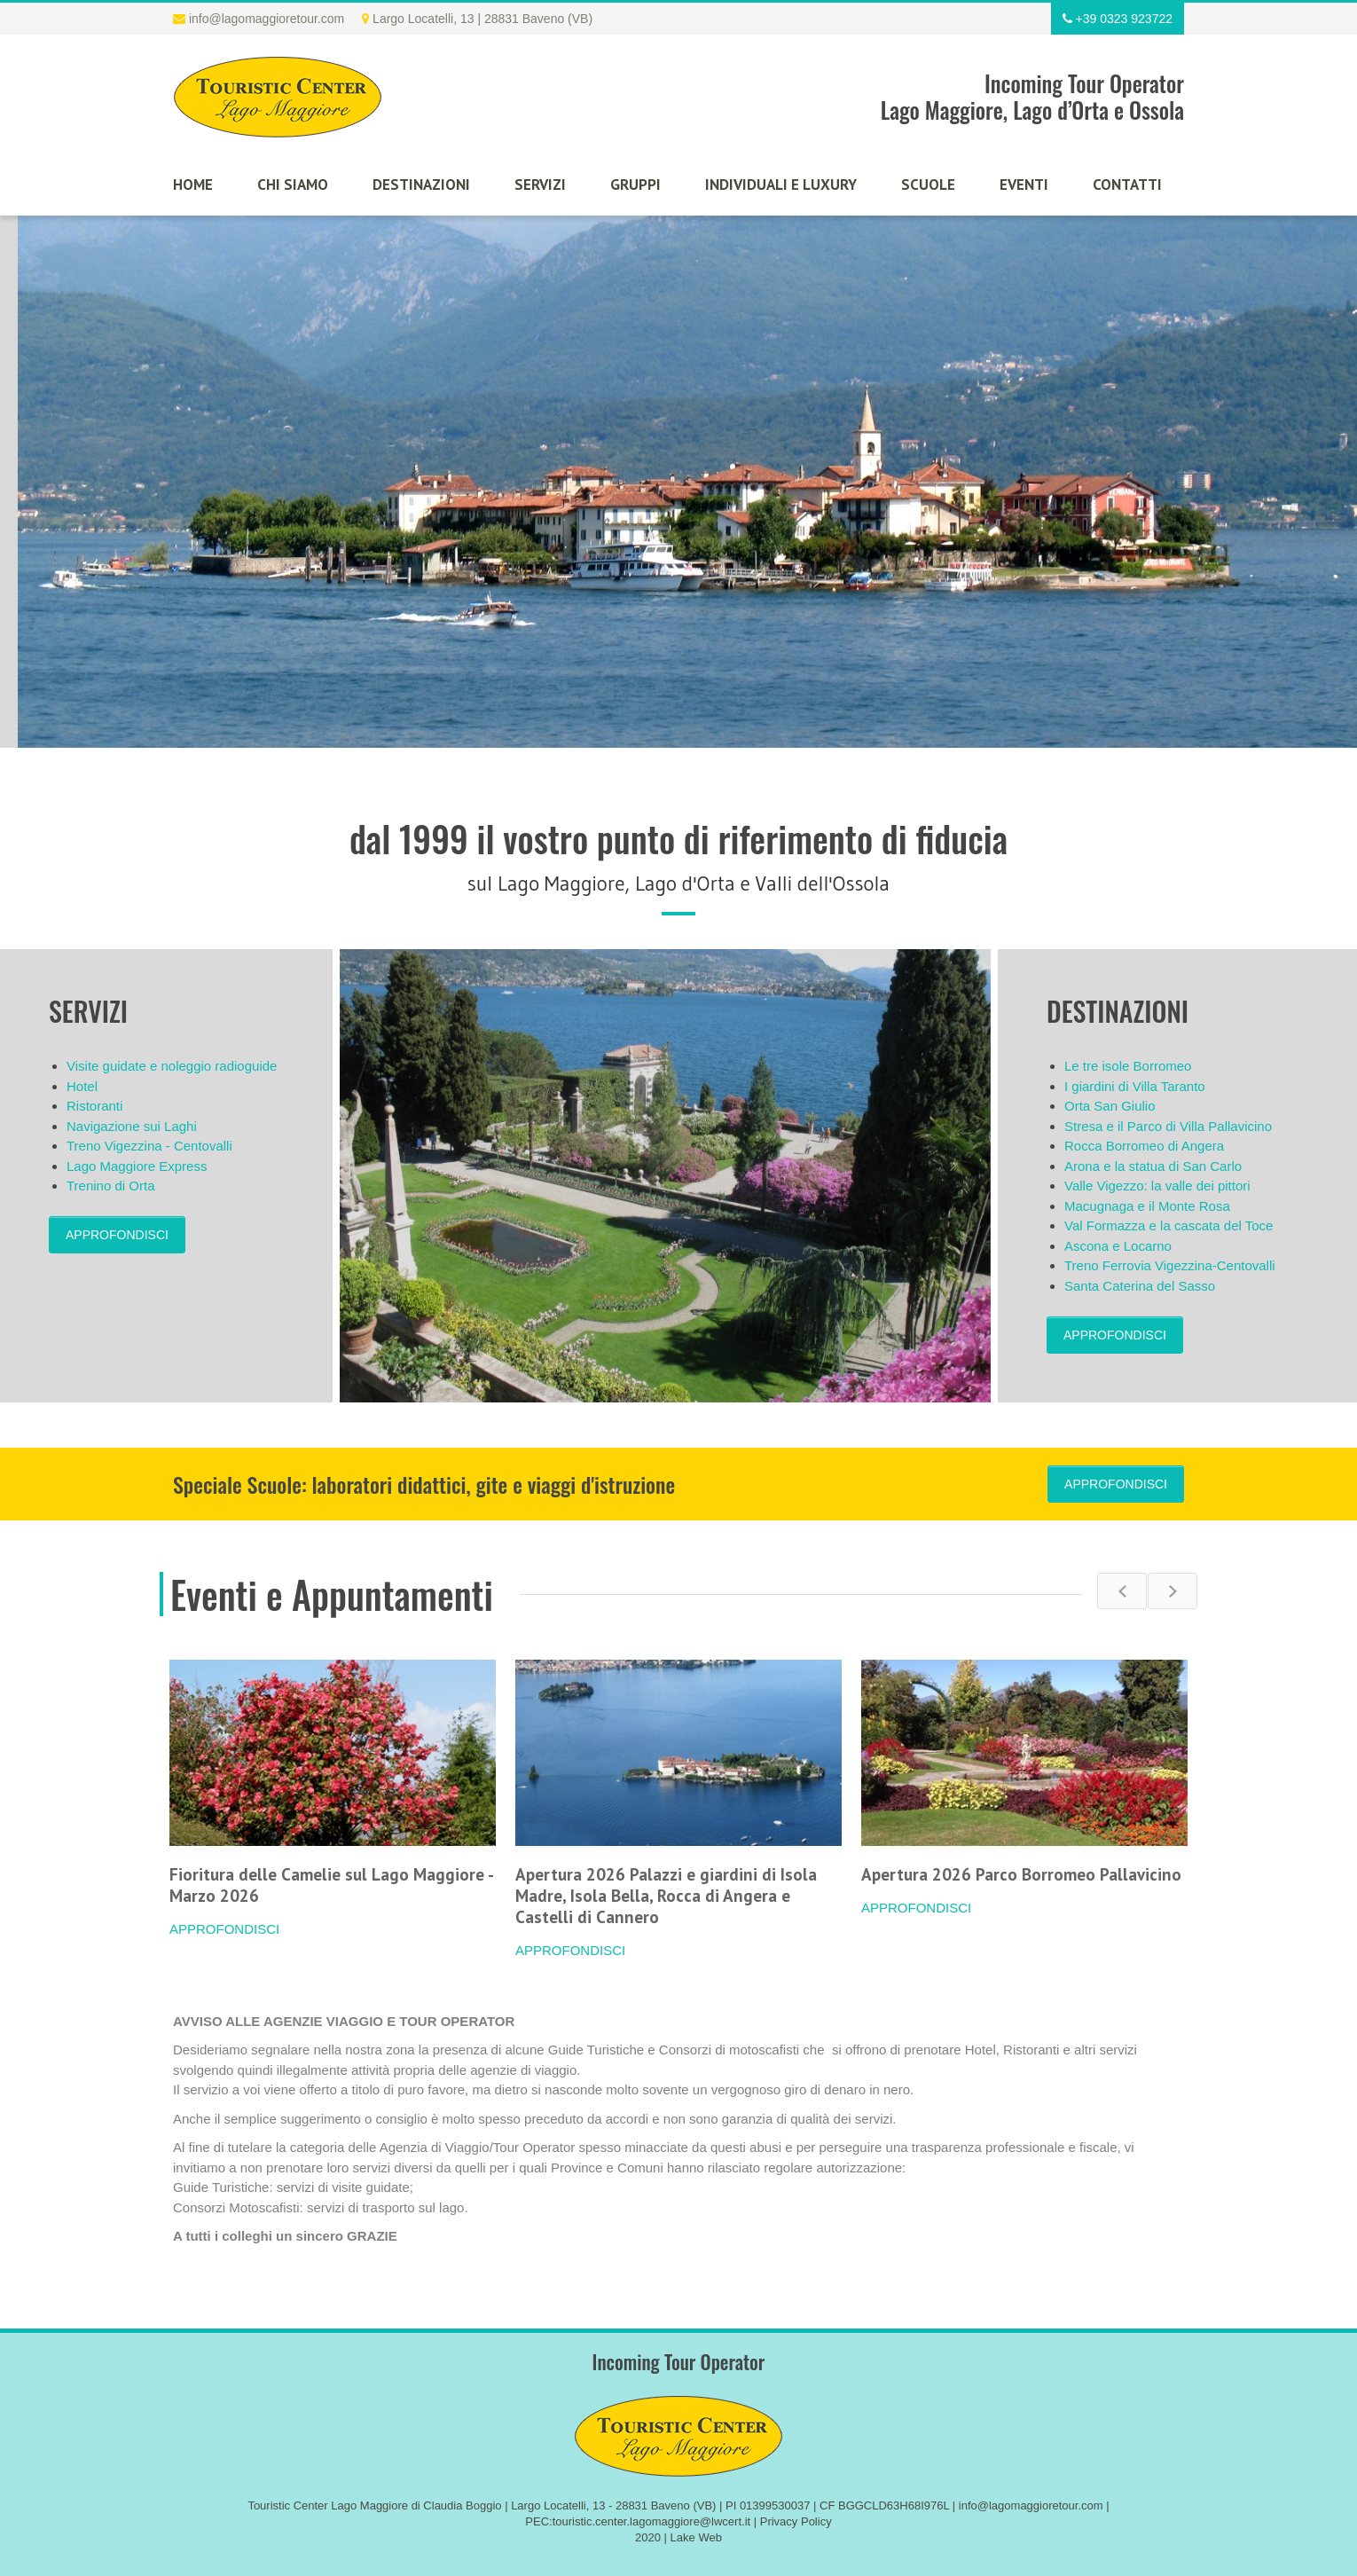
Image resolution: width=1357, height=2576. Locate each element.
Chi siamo (292, 184)
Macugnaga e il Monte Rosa (1147, 1205)
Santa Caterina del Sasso (1139, 1285)
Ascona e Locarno (1118, 1245)
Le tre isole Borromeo (1127, 1065)
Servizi (540, 184)
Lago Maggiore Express (137, 1166)
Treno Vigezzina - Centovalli (149, 1145)
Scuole (928, 184)
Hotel (82, 1086)
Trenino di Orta (111, 1185)
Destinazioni (421, 184)
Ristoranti (94, 1105)
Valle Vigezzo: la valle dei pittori (1157, 1185)
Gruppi (635, 184)
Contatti (1127, 184)
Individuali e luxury (781, 184)
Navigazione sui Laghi (132, 1126)
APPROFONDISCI (117, 1235)
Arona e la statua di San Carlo (1153, 1166)
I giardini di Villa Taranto (1134, 1086)
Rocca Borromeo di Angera (1144, 1145)
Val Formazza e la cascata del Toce (1168, 1225)
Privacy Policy (796, 2521)
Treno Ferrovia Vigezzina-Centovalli (1169, 1265)
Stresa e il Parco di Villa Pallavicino (1168, 1126)
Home (193, 184)
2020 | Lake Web (678, 2537)
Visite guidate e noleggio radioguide (172, 1065)
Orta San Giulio (1110, 1105)
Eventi (1024, 184)
